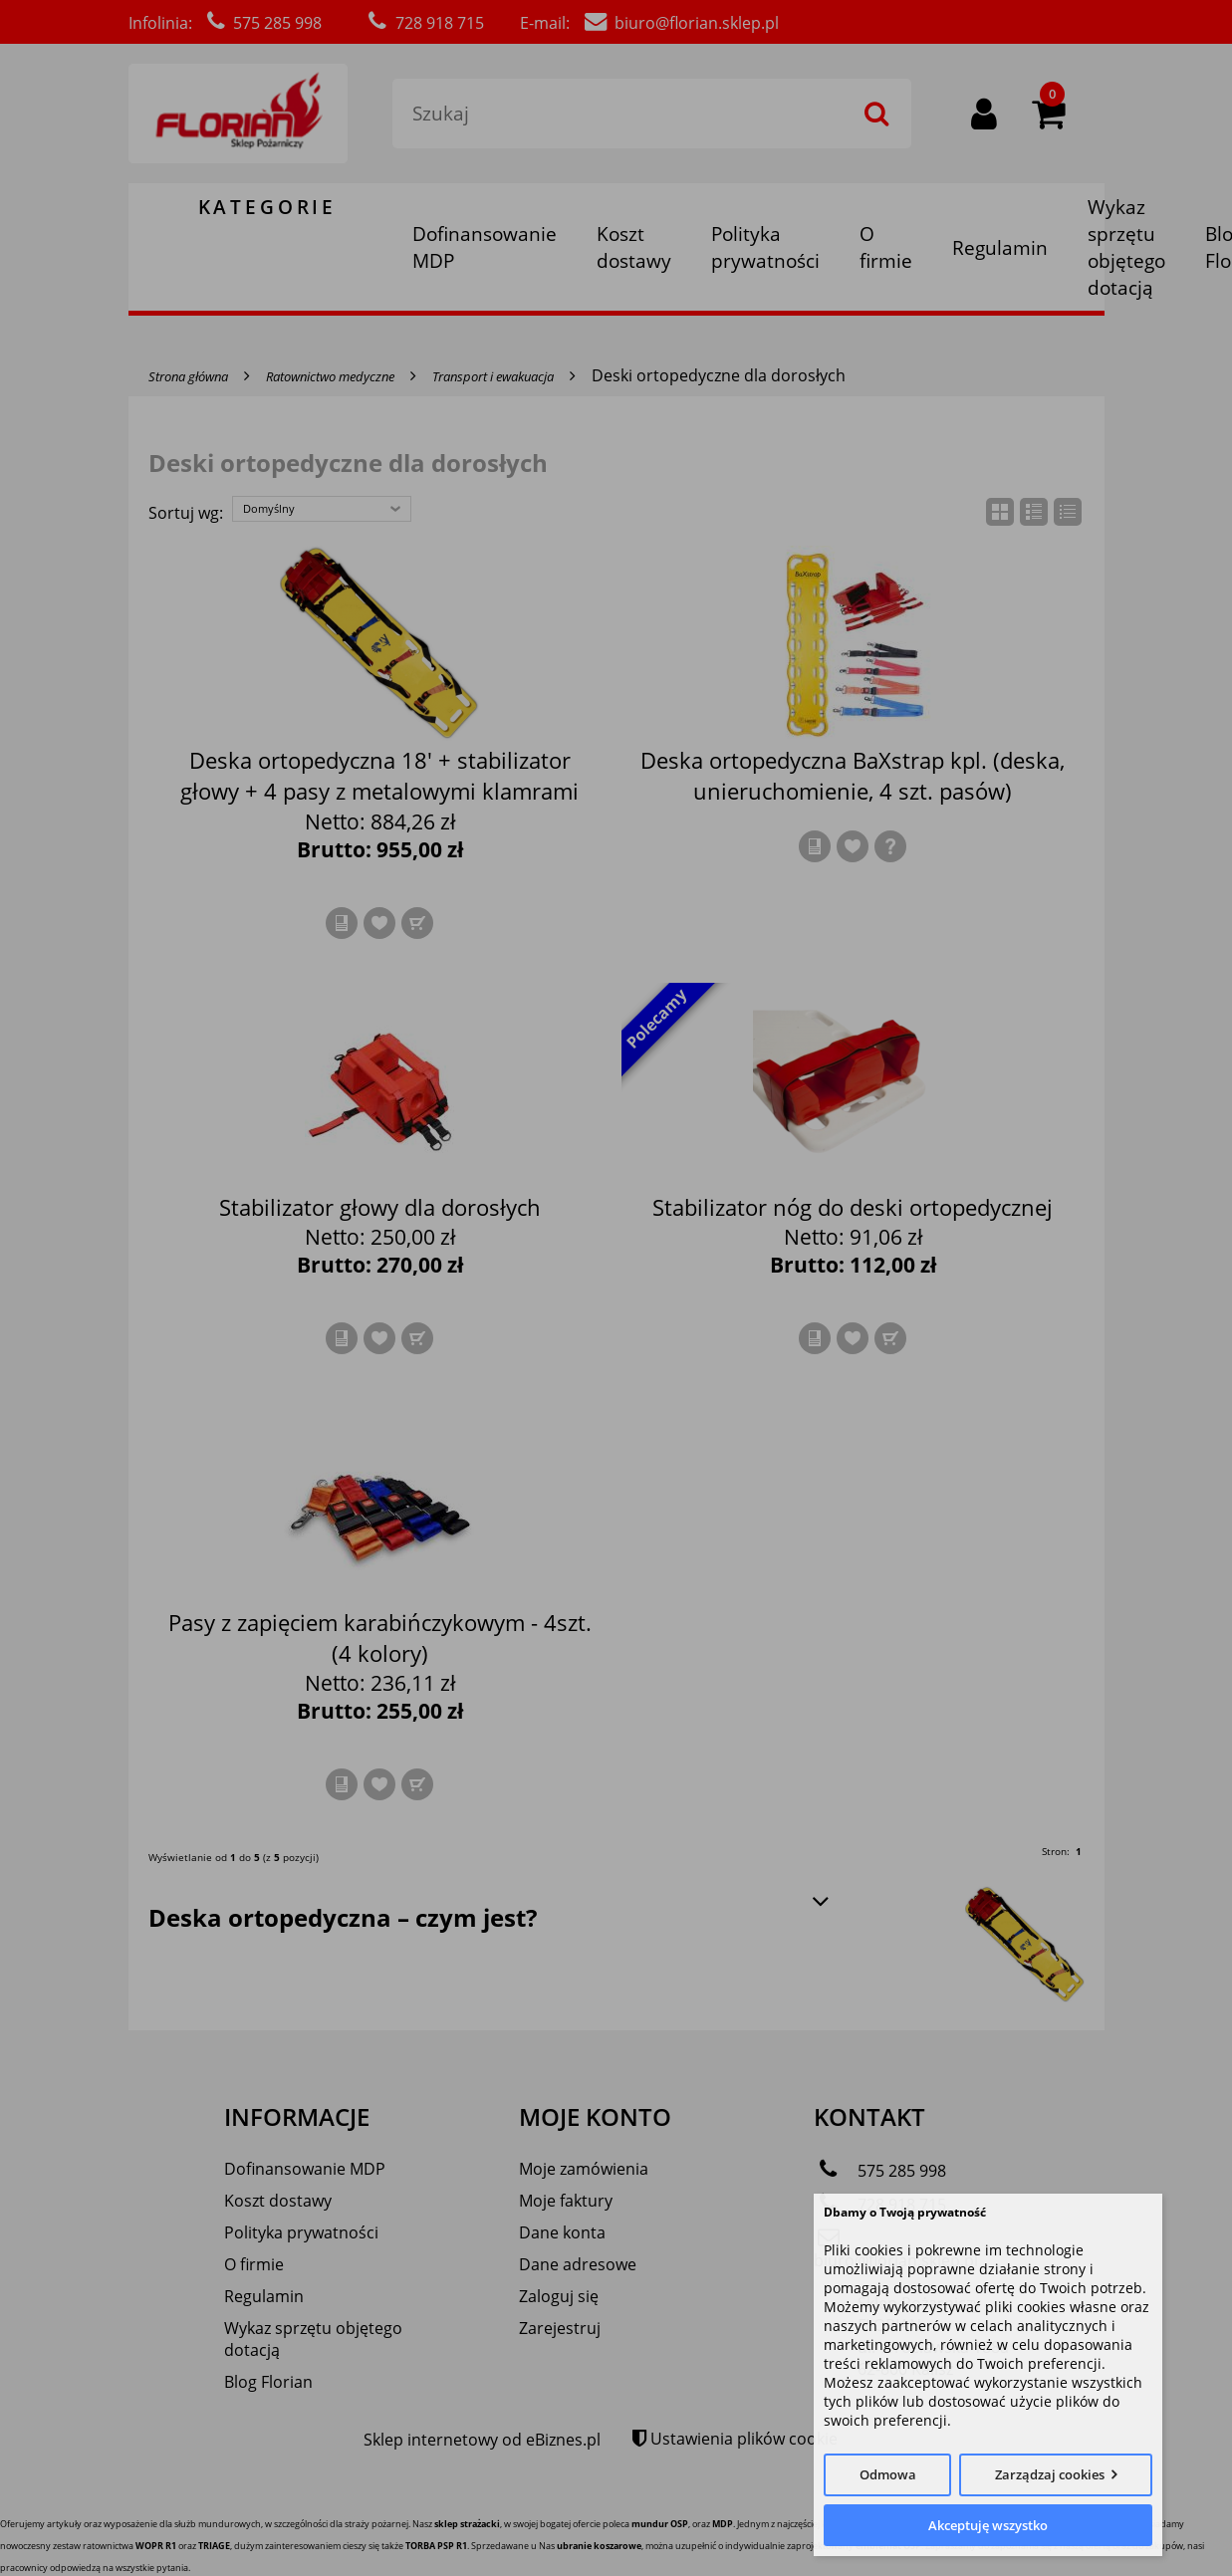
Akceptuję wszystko (988, 2525)
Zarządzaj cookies (1050, 2474)
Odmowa (888, 2474)
